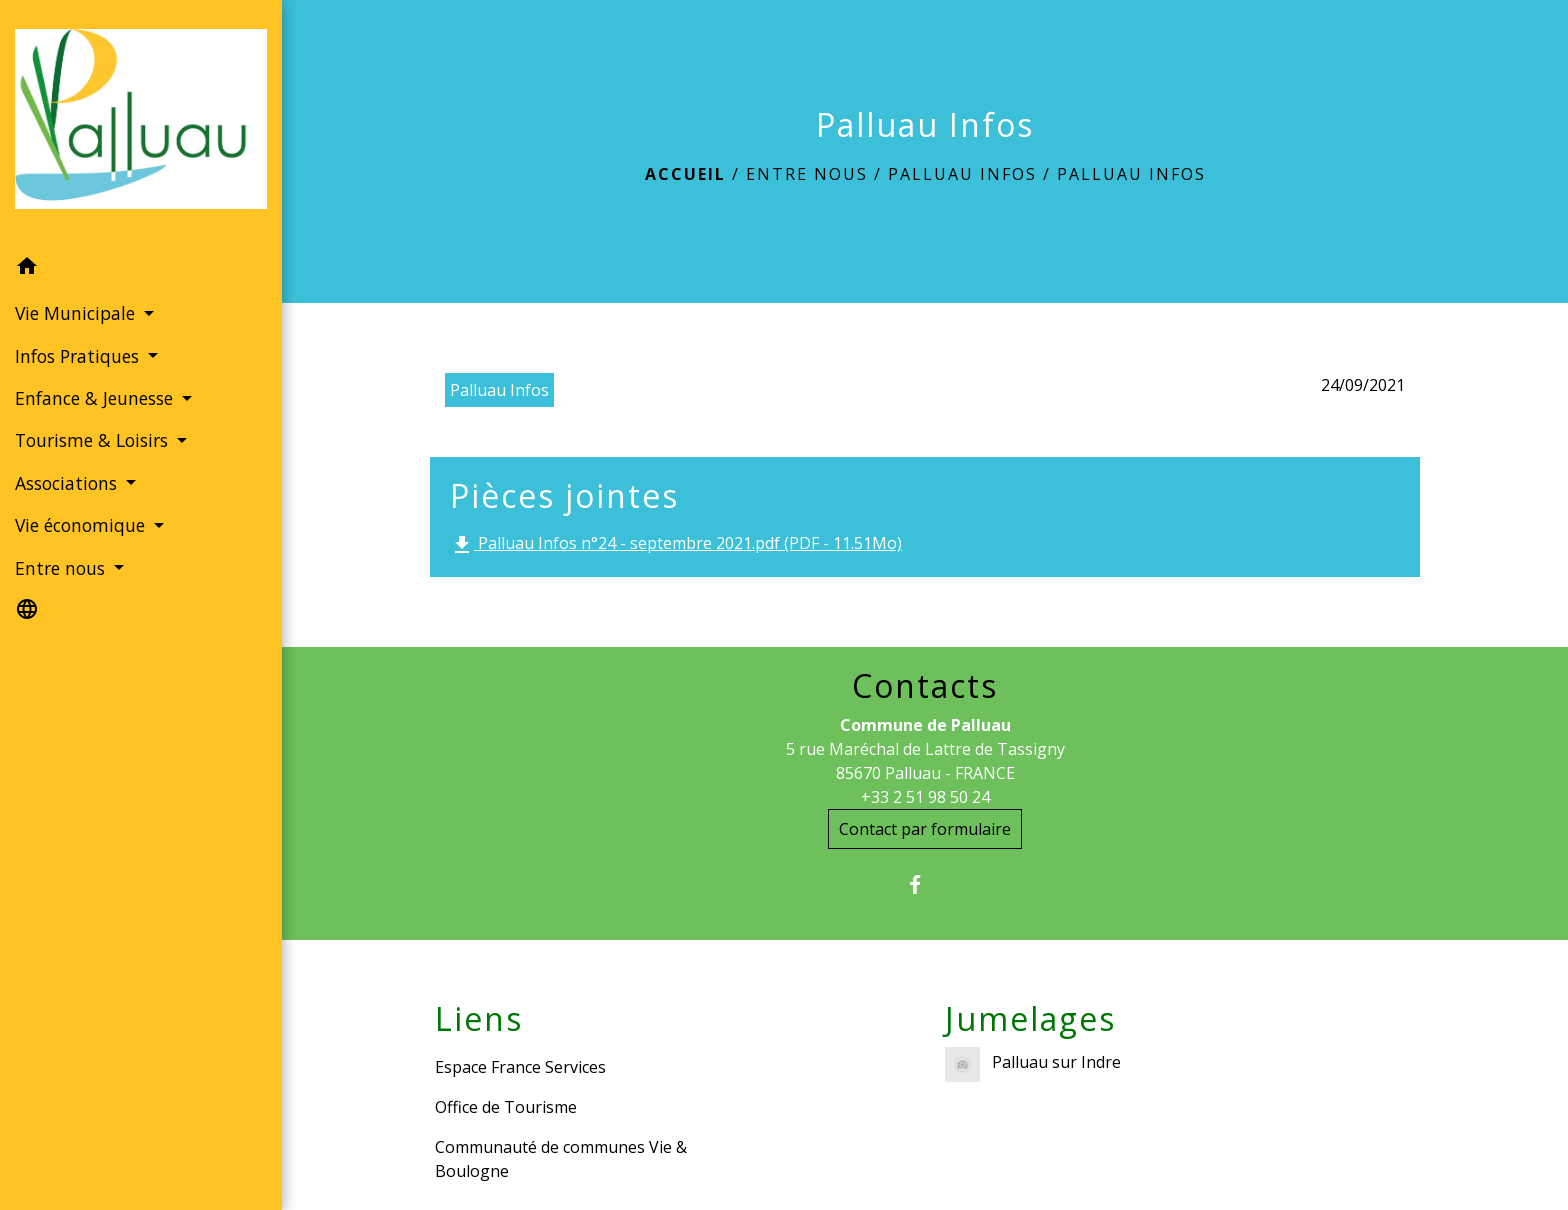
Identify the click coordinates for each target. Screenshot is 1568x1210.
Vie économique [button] (82, 525)
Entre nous (807, 174)
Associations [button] (68, 483)
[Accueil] (141, 122)
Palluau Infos (962, 174)
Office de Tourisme (506, 1107)
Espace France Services (520, 1067)
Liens (479, 1019)
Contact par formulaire (925, 829)
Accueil (685, 174)
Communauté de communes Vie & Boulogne (561, 1159)
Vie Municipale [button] (77, 313)
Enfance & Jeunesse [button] (96, 398)
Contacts (925, 686)
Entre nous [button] (62, 568)
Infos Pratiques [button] (79, 356)
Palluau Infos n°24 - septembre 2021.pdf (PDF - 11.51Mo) (676, 544)
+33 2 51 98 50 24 (925, 797)
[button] (141, 269)
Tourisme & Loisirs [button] (94, 440)
